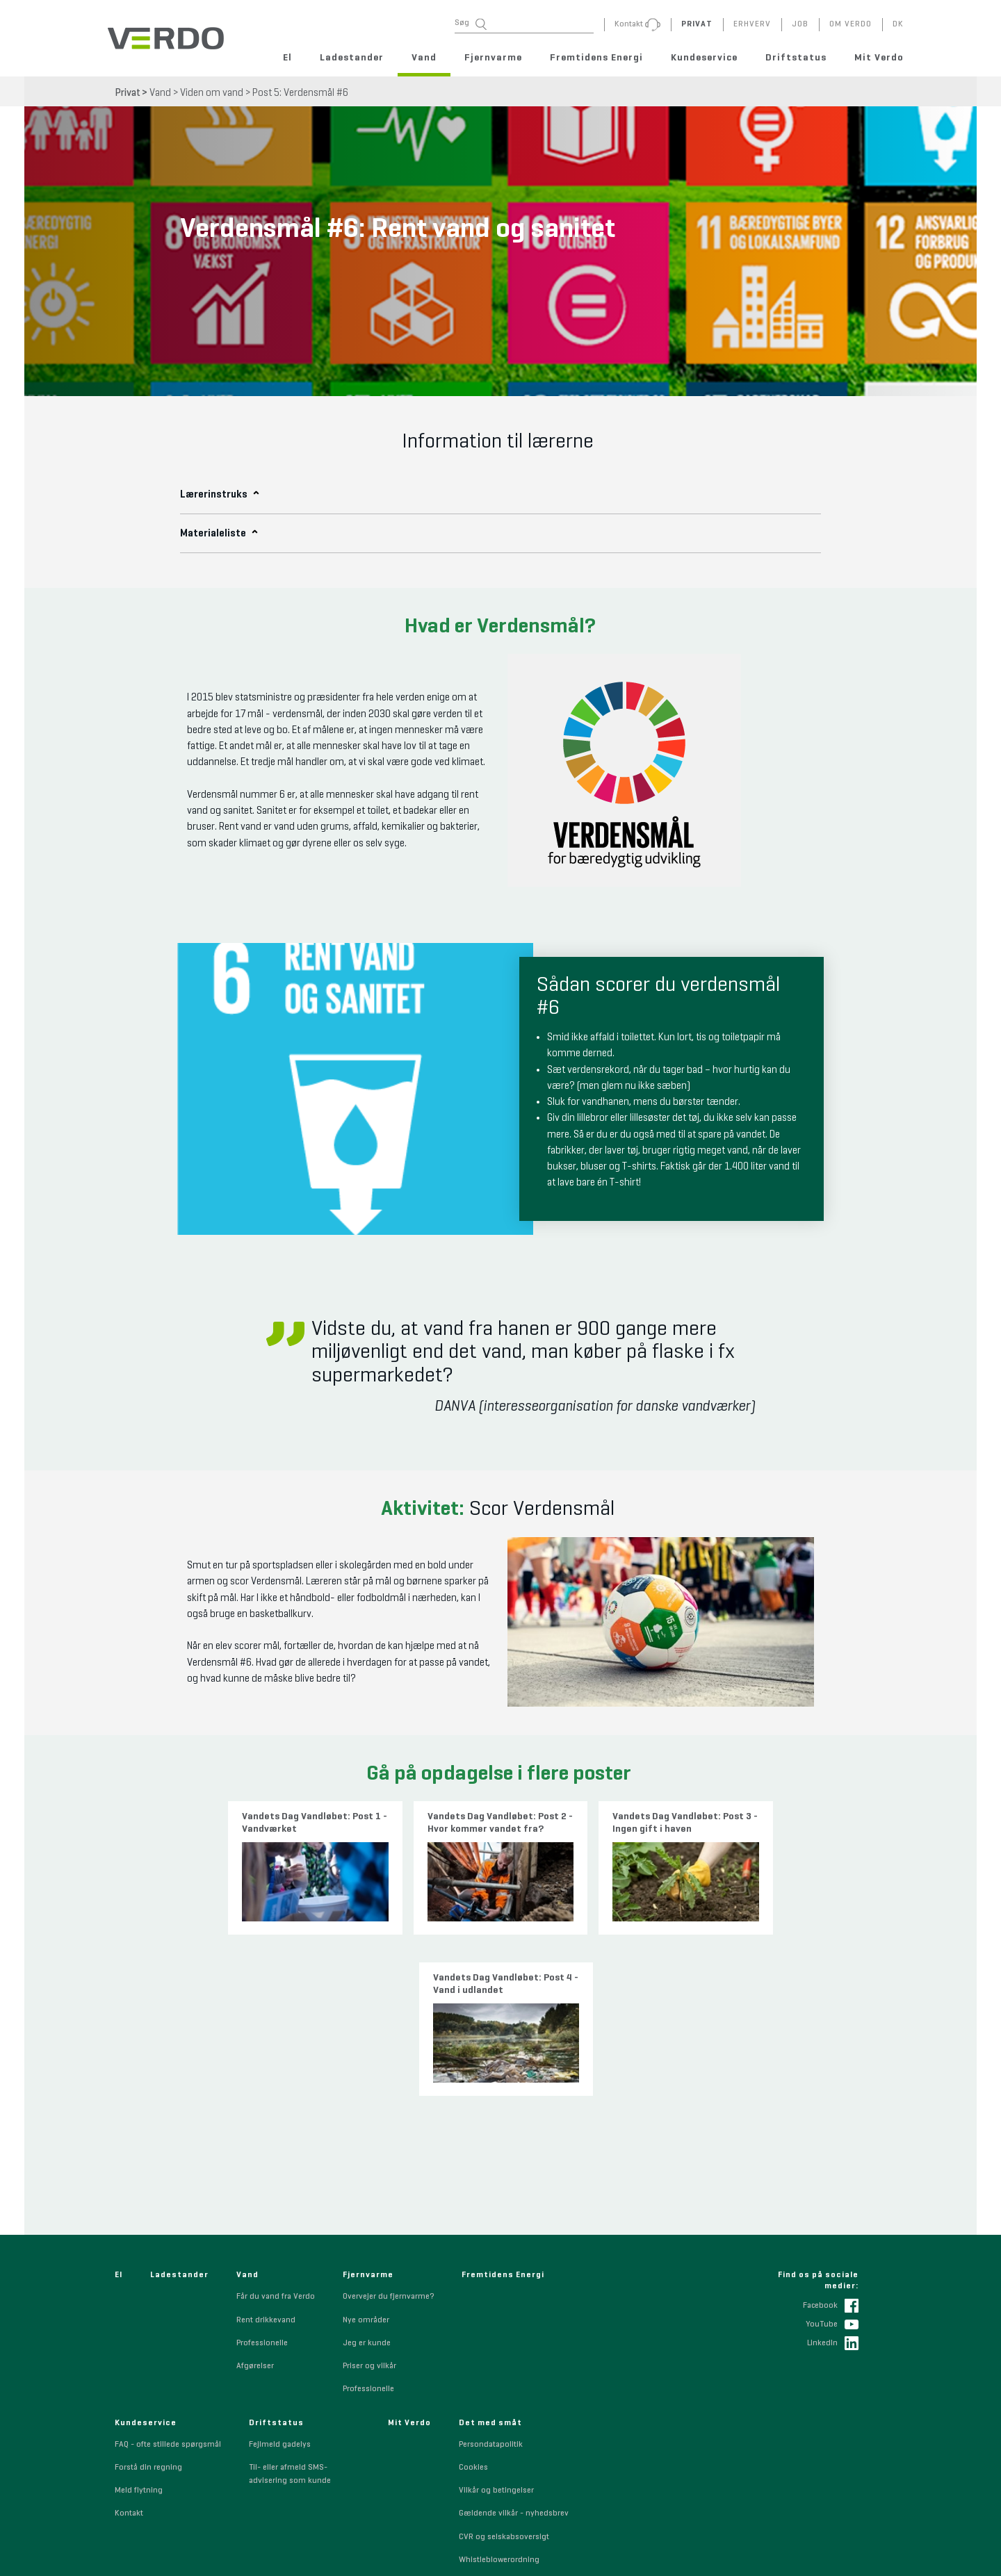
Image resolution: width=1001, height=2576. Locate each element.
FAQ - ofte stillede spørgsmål (168, 2285)
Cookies (473, 2308)
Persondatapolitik (491, 2285)
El (287, 58)
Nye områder (366, 2161)
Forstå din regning (148, 2308)
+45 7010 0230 (377, 2551)
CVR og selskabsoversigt (504, 2378)
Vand (424, 58)
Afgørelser (255, 2207)
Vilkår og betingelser (496, 2331)
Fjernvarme (493, 58)
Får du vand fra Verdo (275, 2138)
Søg (471, 24)
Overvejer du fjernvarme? (388, 2138)
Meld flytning (139, 2331)
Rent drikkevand (265, 2161)
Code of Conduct (489, 2447)
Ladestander (352, 58)
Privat (127, 93)
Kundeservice (704, 58)
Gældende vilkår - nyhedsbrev (514, 2355)
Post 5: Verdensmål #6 (300, 93)
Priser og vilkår (369, 2207)
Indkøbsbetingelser (494, 2470)
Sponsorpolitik (486, 2424)
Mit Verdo (879, 58)
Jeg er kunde (367, 2184)
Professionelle (262, 2184)
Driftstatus (796, 58)
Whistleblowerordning (499, 2401)
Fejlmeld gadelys (280, 2285)
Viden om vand (211, 93)
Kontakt (129, 2355)
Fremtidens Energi (596, 58)
